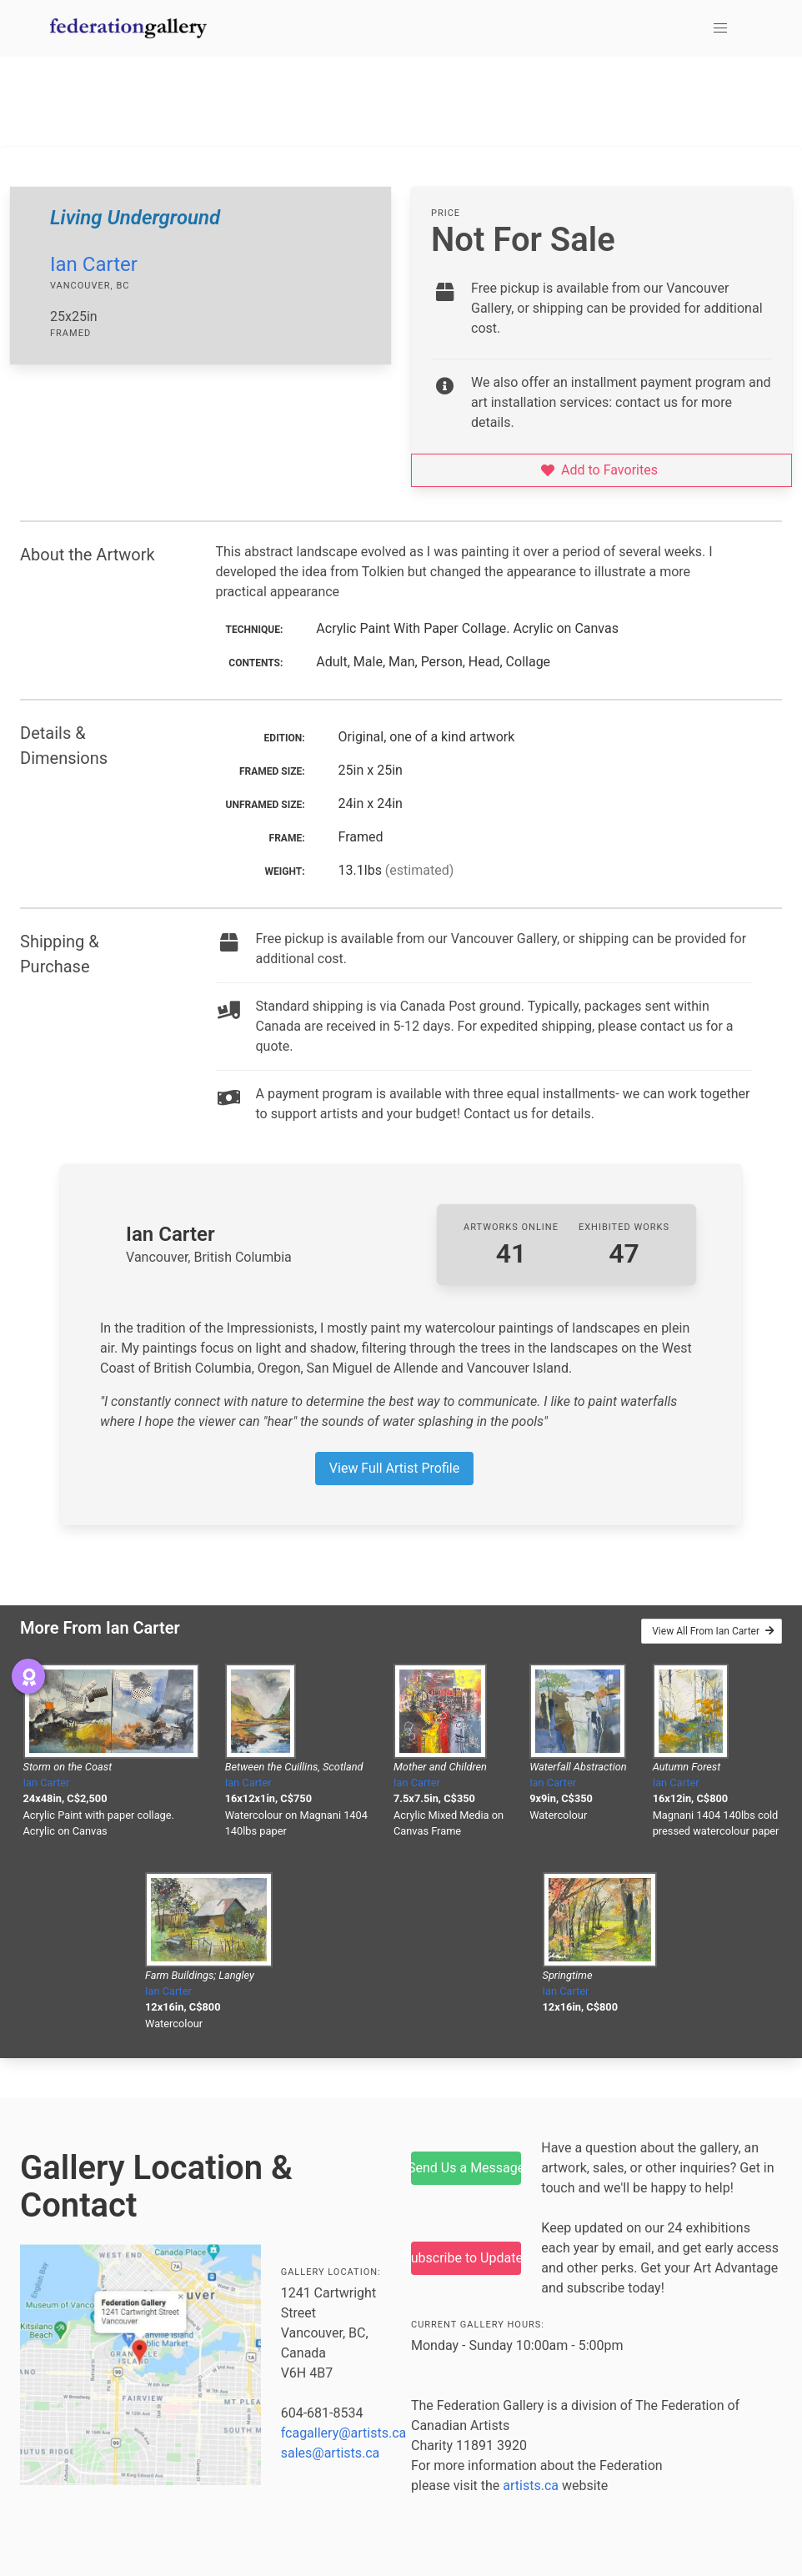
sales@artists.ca (330, 2453)
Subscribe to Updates (466, 2258)
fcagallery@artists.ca (344, 2433)
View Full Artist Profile (394, 1468)
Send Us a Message (466, 2168)
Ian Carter (94, 264)
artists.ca (531, 2485)
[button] (720, 28)
